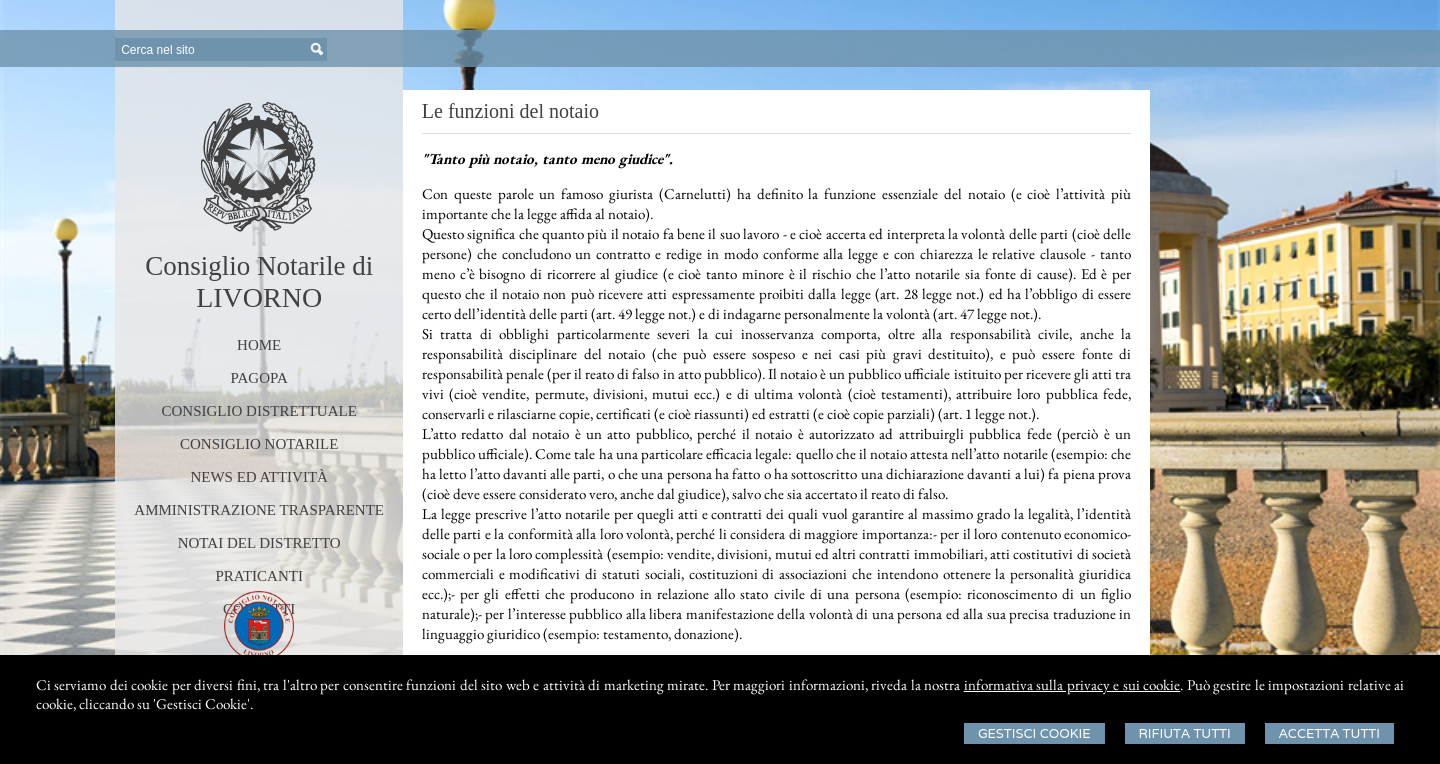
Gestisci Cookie (1034, 733)
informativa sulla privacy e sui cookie (1072, 684)
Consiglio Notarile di (259, 266)
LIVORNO (259, 297)
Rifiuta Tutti (1185, 733)
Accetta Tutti (1329, 733)
